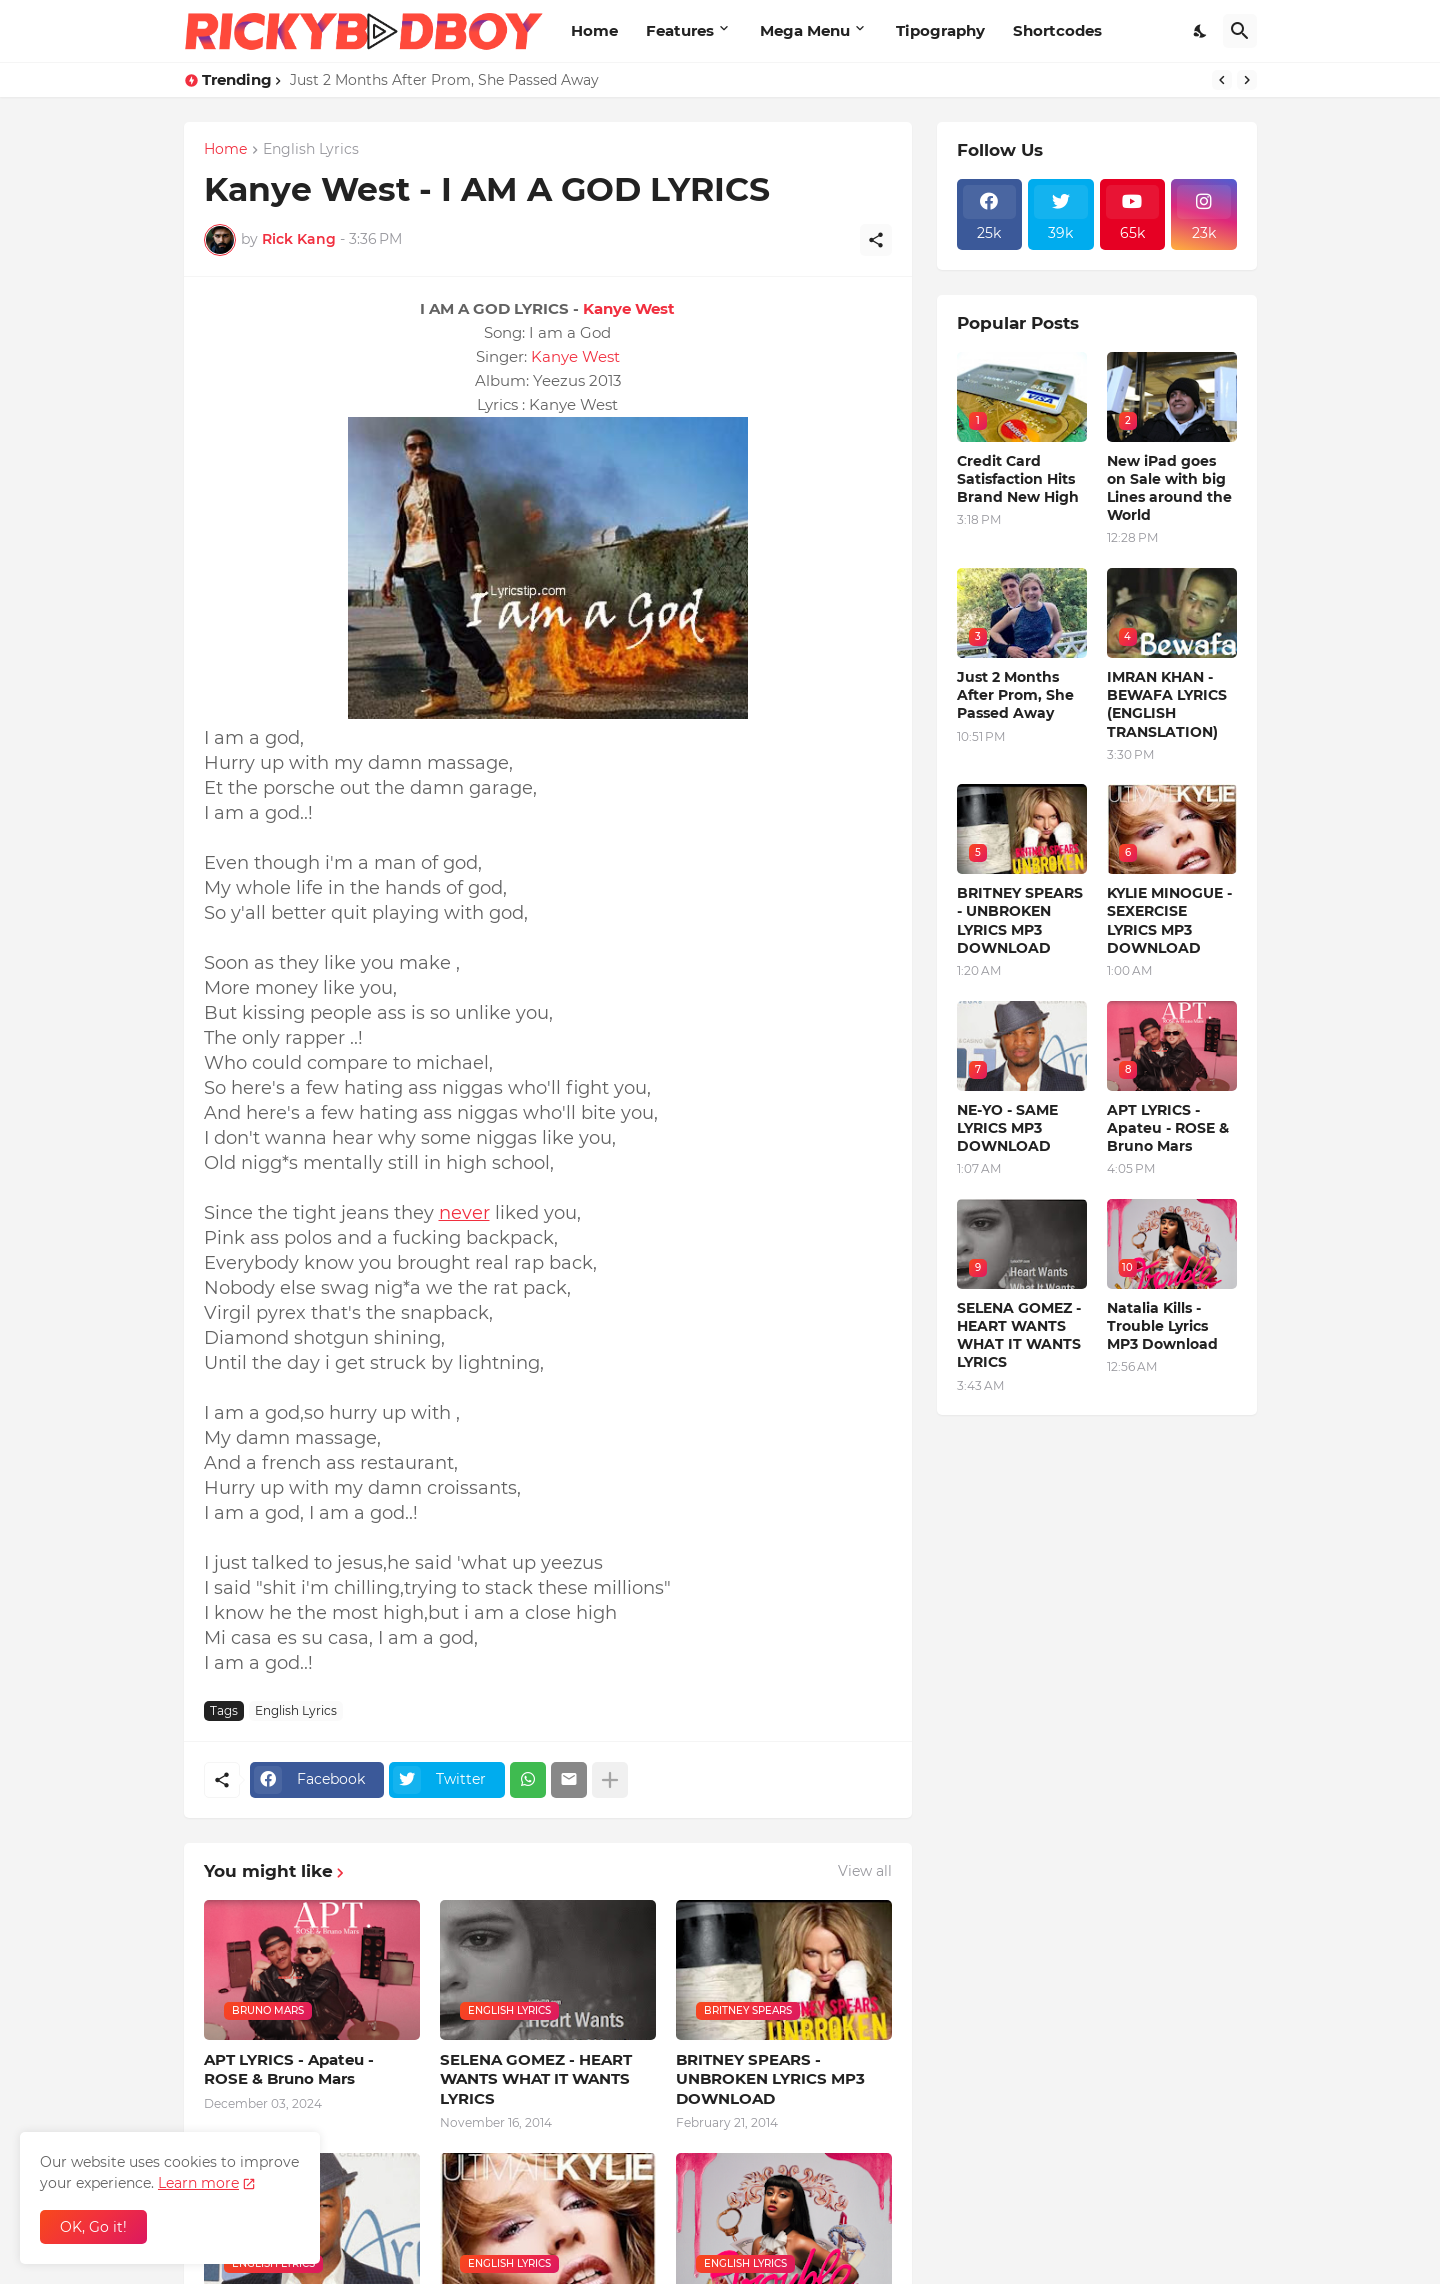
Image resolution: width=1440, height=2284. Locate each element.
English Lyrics (311, 150)
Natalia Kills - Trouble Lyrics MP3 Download (1162, 1326)
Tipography (940, 30)
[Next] (1247, 80)
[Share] (876, 240)
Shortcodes (1057, 30)
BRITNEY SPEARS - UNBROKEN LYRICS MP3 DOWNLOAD (770, 2079)
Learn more (198, 2183)
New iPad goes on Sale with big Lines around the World (1169, 488)
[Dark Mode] (1201, 31)
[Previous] (1222, 80)
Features (680, 30)
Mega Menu (805, 30)
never (464, 1213)
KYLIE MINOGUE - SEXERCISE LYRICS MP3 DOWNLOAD (1169, 920)
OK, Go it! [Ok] (93, 2227)
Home (594, 30)
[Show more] (610, 1780)
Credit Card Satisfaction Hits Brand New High (1018, 479)
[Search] (1240, 31)
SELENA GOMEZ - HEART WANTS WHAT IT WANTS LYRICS (536, 2079)
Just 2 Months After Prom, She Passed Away (444, 80)
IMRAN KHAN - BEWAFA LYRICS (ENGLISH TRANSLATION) (1167, 704)
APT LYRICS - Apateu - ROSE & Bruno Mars (289, 2069)
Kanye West (629, 308)
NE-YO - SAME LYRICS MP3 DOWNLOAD (1007, 1128)
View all (865, 1871)
